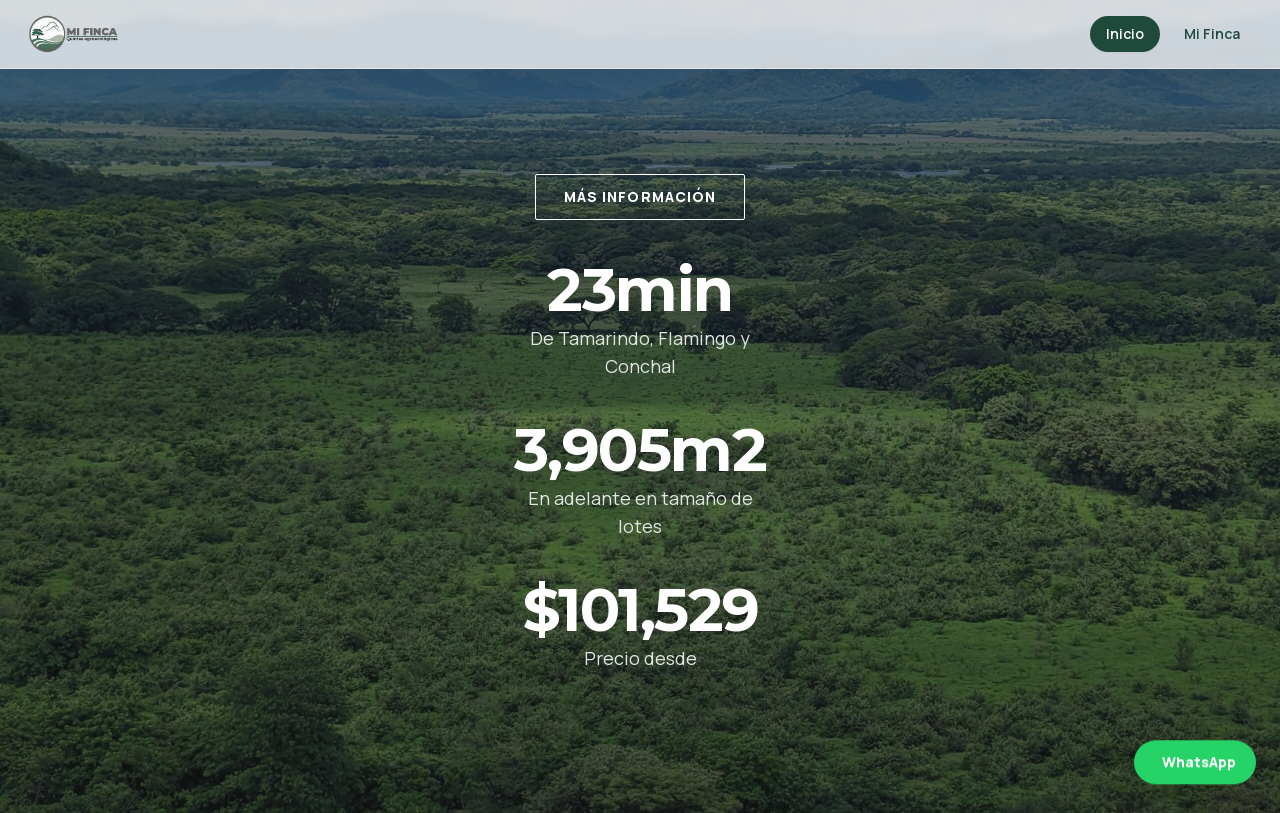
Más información (640, 196)
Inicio (1125, 33)
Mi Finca (1212, 33)
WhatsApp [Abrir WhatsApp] (1199, 762)
